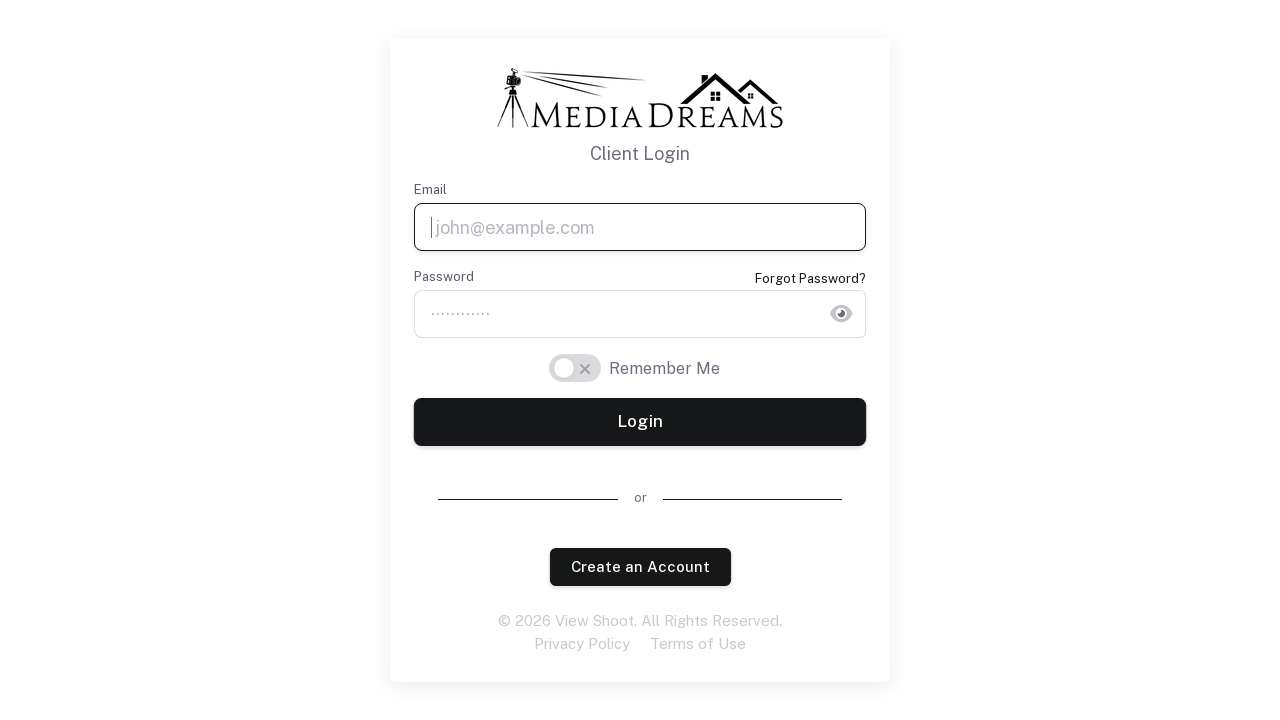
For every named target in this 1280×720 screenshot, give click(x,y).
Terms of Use (698, 643)
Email (430, 189)
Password (444, 276)
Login (639, 422)
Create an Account (639, 566)
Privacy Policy (582, 643)
